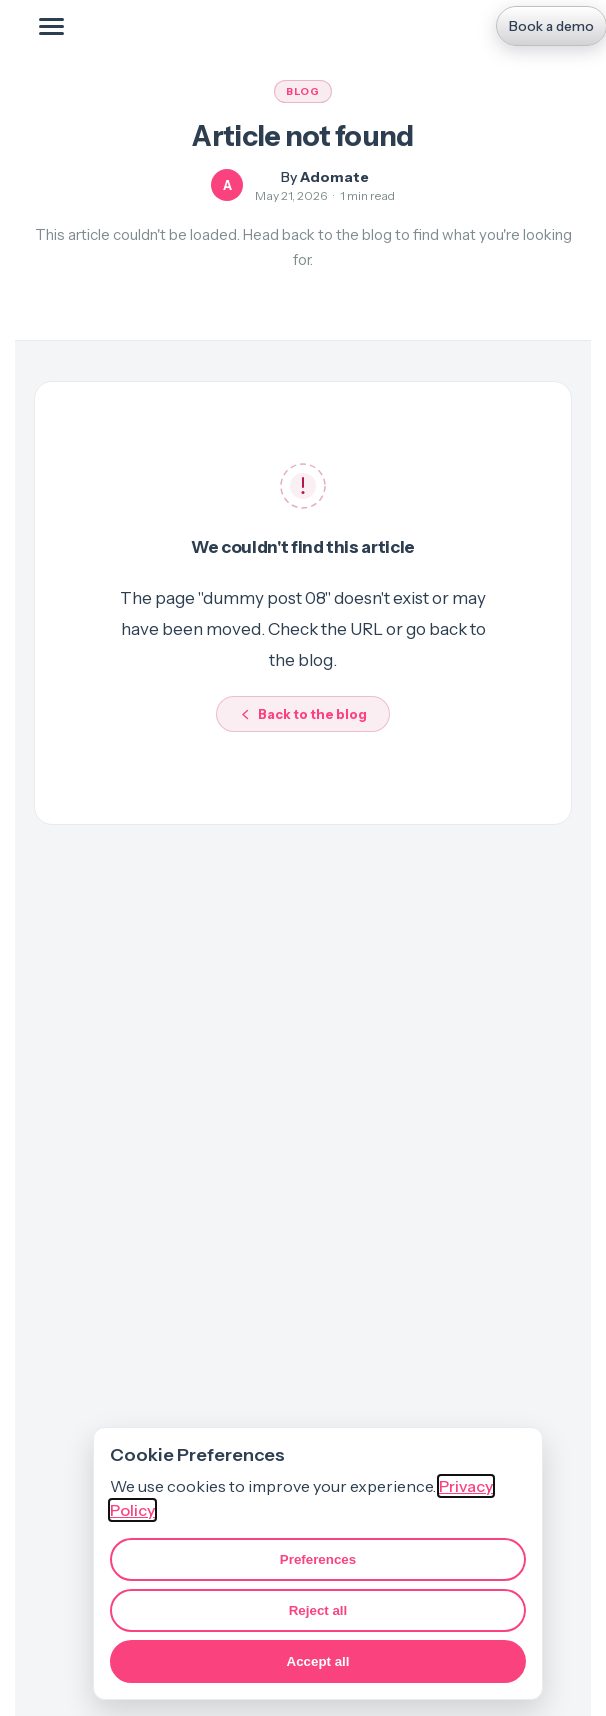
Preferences (318, 1559)
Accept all (318, 1661)
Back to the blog (303, 714)
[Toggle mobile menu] (51, 26)
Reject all (318, 1610)
